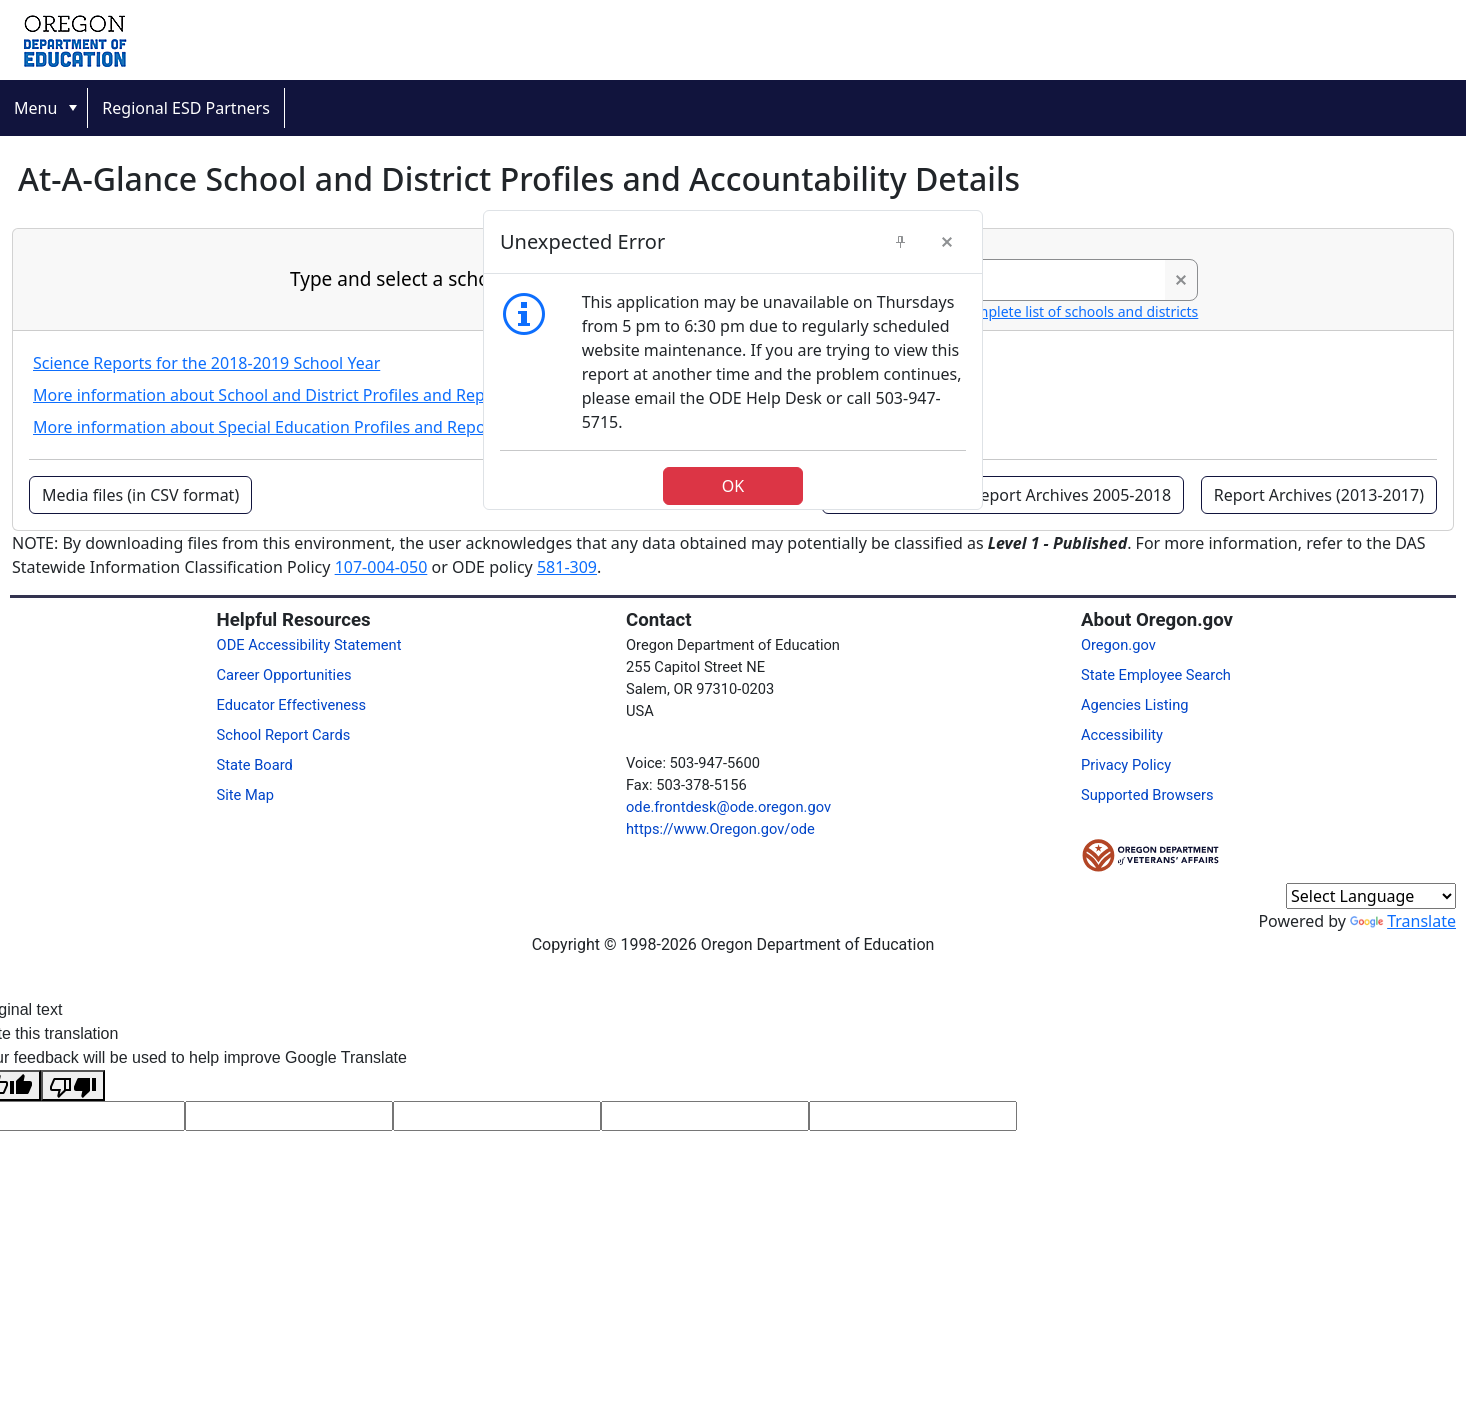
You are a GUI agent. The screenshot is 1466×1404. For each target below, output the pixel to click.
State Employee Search (1156, 675)
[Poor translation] (73, 1085)
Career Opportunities (284, 675)
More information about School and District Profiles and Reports (274, 395)
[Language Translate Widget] (1371, 896)
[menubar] (733, 108)
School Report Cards (284, 735)
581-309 (567, 567)
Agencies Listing (1135, 705)
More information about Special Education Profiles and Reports (269, 427)
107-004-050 (381, 567)
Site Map (245, 795)
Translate (1403, 921)
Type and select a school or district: (446, 279)
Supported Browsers (1147, 795)
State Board (255, 765)
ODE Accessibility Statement (309, 645)
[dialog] (733, 360)
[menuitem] (44, 108)
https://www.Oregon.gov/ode (720, 829)
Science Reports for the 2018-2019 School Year (206, 363)
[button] (1181, 280)
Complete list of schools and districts (1078, 311)
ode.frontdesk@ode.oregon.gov (728, 807)
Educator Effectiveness (292, 705)
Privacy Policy (1126, 765)
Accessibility (1122, 735)
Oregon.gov (1118, 645)
